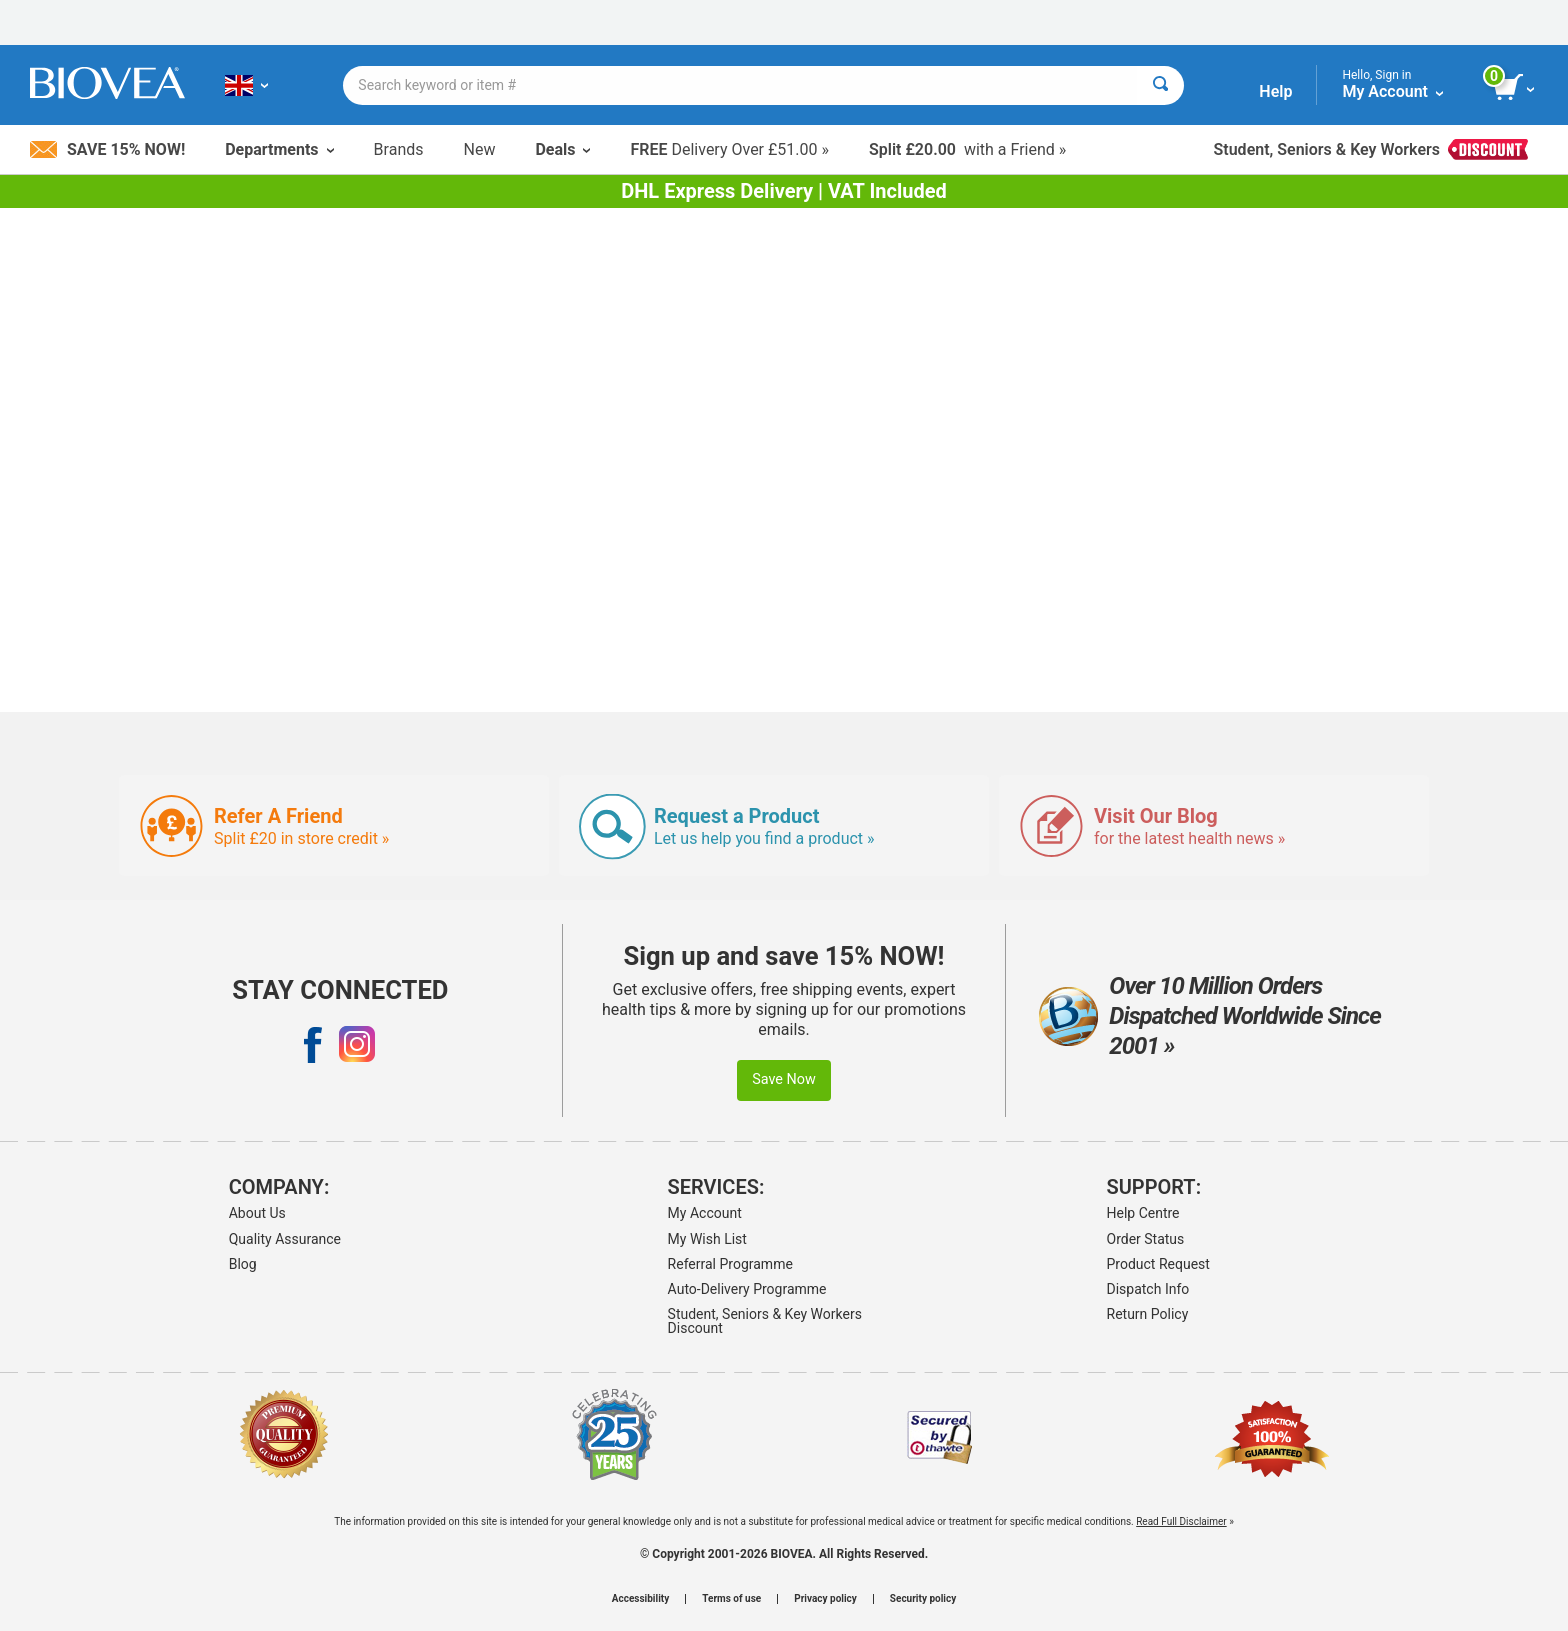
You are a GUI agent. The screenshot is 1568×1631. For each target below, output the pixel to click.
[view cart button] (1515, 88)
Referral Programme (730, 1264)
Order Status (1146, 1239)
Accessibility (640, 1599)
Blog (243, 1264)
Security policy (923, 1599)
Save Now (784, 1079)
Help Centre (1143, 1213)
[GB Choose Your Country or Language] (246, 85)
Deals (562, 149)
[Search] (1160, 85)
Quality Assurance (285, 1239)
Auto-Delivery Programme (747, 1289)
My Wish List (707, 1239)
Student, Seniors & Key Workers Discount (765, 1321)
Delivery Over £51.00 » (729, 149)
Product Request (1158, 1264)
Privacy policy (825, 1599)
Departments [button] (279, 149)
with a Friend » (967, 149)
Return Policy (1148, 1314)
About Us (257, 1213)
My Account (705, 1213)
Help (1275, 91)
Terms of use (731, 1599)
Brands (399, 149)
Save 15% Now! (107, 149)
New (480, 149)
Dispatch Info (1148, 1289)
